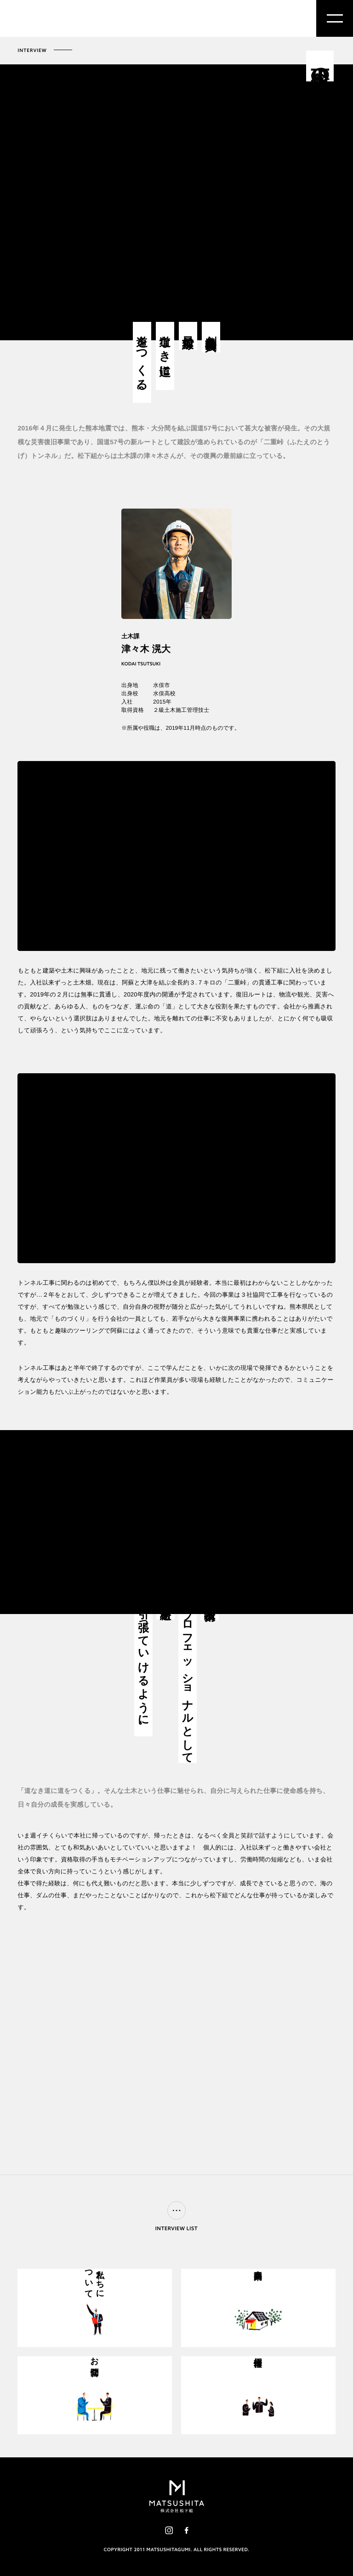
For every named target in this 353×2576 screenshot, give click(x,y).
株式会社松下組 (51, 18)
